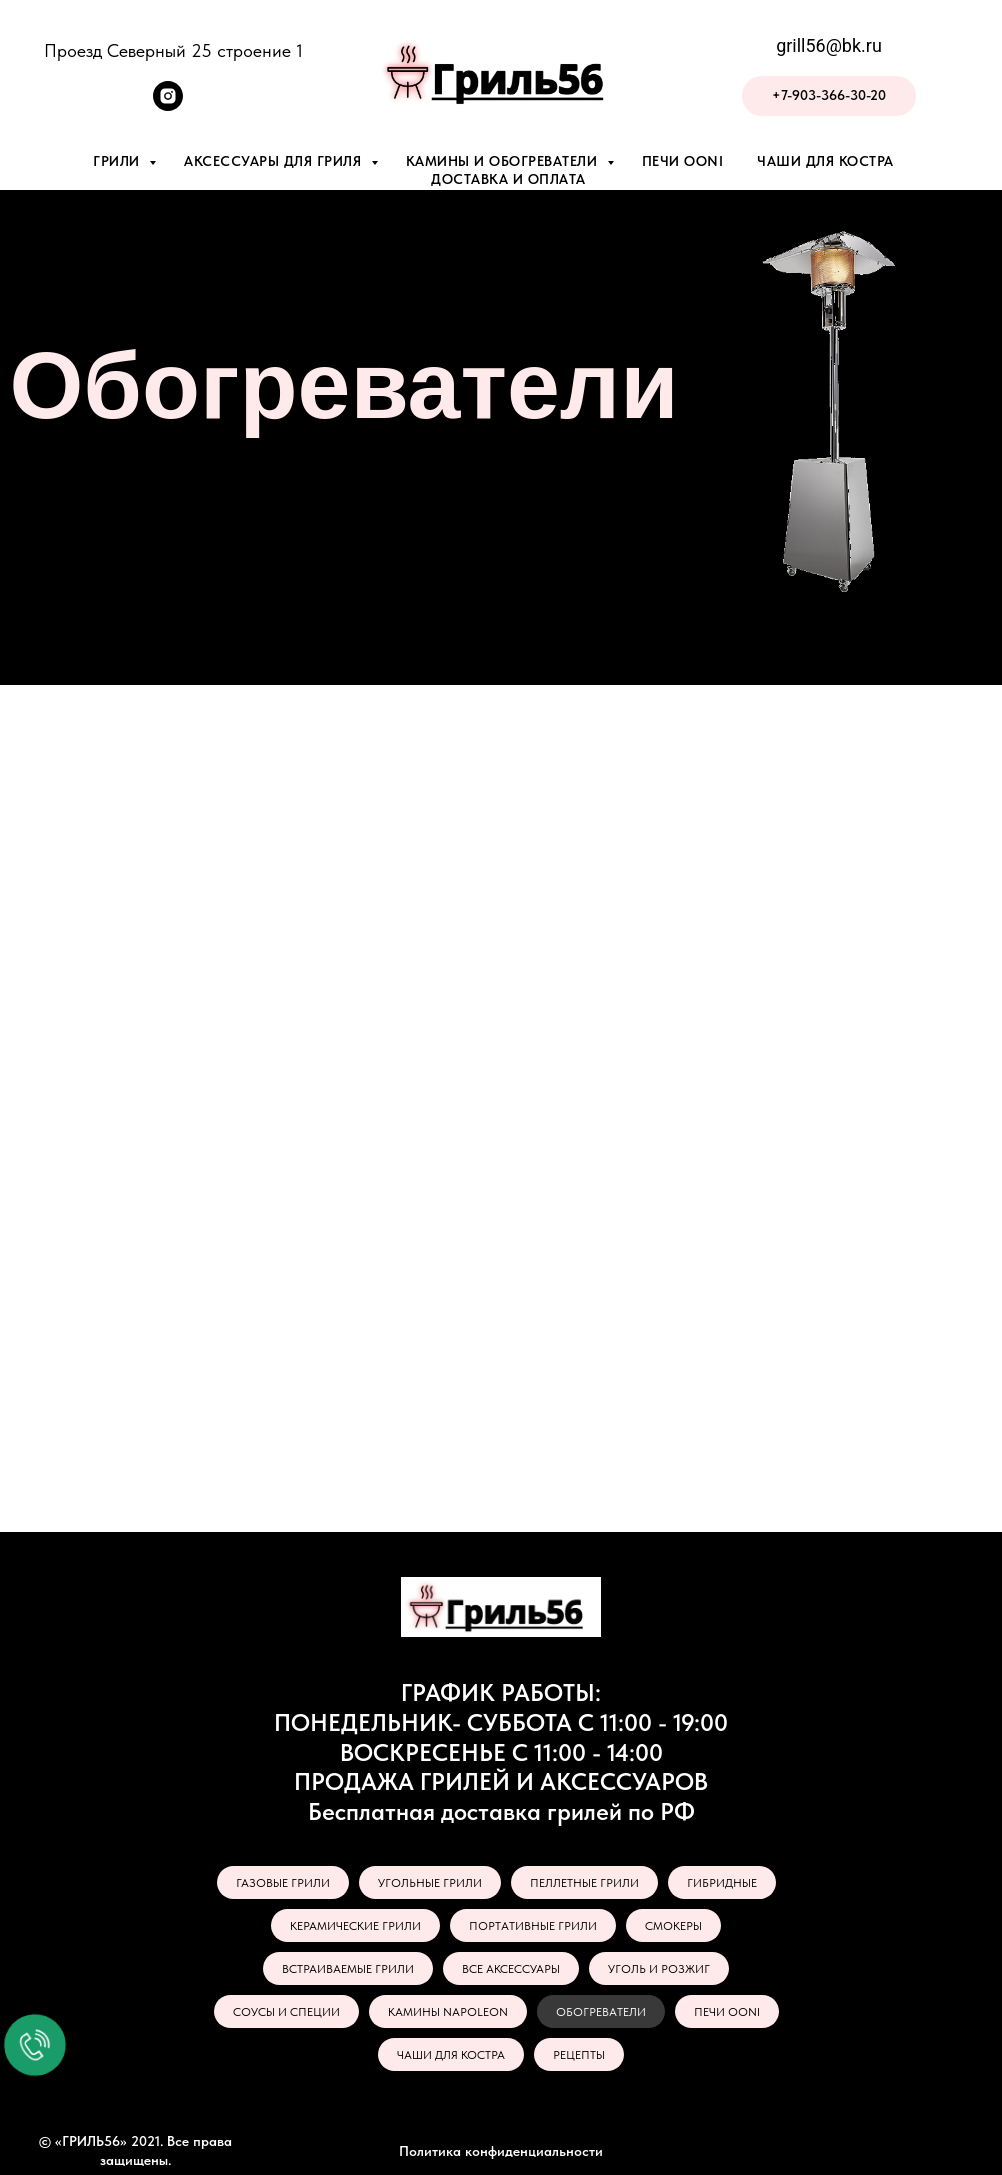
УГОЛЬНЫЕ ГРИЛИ (430, 1883)
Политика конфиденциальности (501, 2151)
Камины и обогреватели (504, 161)
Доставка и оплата (508, 179)
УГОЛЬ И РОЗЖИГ (659, 1969)
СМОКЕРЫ (673, 1926)
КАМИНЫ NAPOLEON (448, 2012)
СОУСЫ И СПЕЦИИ (286, 2012)
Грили (118, 161)
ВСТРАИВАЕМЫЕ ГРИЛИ (348, 1969)
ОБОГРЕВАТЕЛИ (601, 2012)
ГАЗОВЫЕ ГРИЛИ (283, 1883)
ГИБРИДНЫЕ (722, 1883)
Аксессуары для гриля (275, 161)
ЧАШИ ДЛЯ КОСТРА (451, 2055)
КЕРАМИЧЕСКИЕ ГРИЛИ (355, 1926)
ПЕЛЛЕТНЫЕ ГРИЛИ (584, 1883)
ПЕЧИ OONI (727, 2012)
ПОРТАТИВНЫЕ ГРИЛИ (533, 1926)
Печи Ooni (683, 161)
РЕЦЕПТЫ (579, 2055)
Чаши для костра (825, 161)
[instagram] (168, 105)
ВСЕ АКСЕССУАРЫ (511, 1969)
